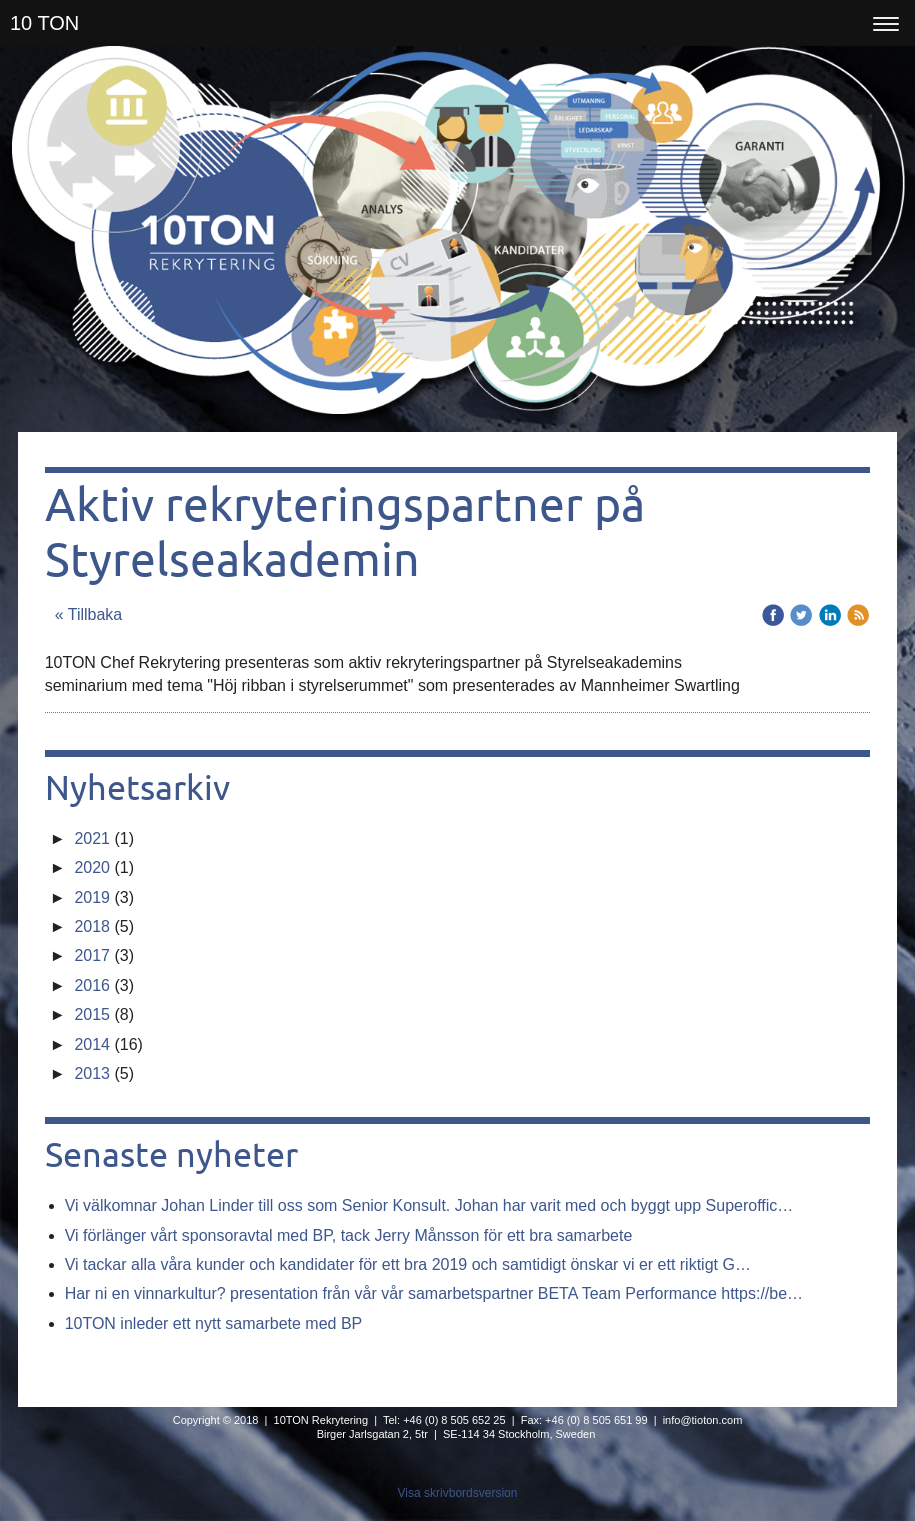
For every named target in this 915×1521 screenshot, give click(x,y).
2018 (92, 926)
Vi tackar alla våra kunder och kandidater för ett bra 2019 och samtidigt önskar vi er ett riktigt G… (408, 1264)
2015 (92, 1014)
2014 (92, 1044)
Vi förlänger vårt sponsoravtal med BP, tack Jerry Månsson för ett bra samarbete (349, 1235)
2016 (92, 985)
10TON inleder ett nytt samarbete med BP (214, 1323)
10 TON (44, 23)
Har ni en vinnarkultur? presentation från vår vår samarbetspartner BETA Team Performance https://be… (434, 1293)
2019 (92, 897)
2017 (92, 955)
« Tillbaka (89, 614)
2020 (92, 867)
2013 (92, 1073)
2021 (92, 838)
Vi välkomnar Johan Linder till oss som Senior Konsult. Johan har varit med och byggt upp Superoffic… (429, 1205)
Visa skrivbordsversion (458, 1493)
